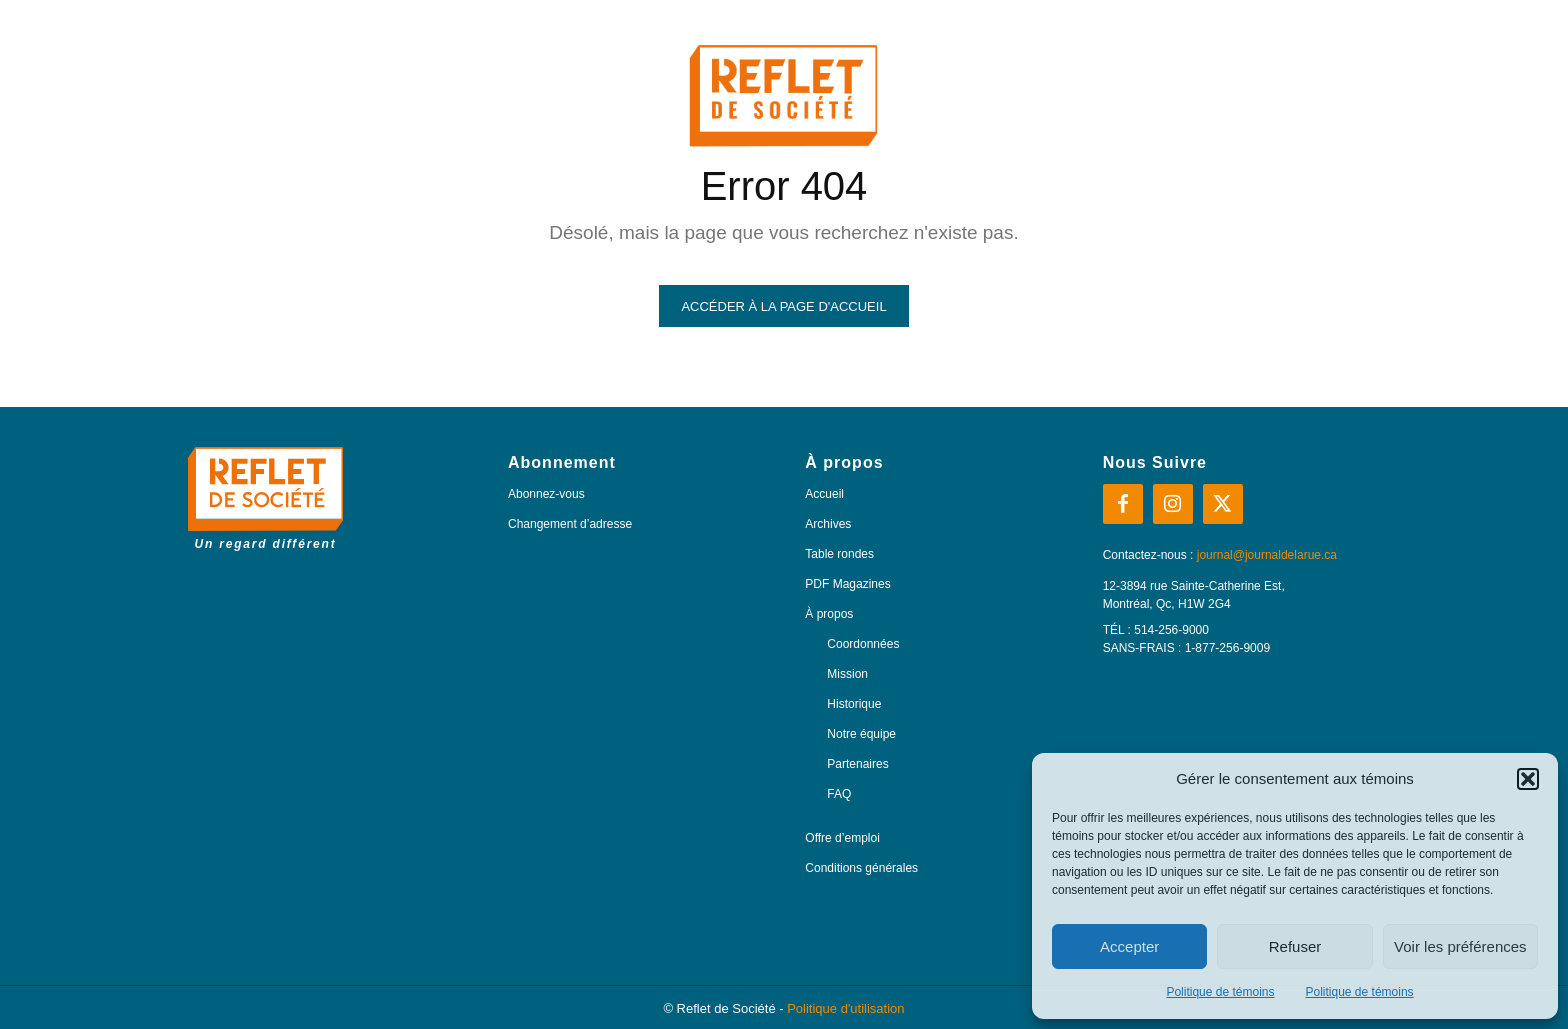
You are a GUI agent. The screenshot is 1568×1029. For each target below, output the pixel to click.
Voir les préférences (1460, 946)
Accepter (1129, 946)
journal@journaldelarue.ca (1267, 555)
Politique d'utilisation (845, 1008)
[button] (1528, 779)
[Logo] (265, 498)
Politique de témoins (1220, 992)
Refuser (1295, 946)
